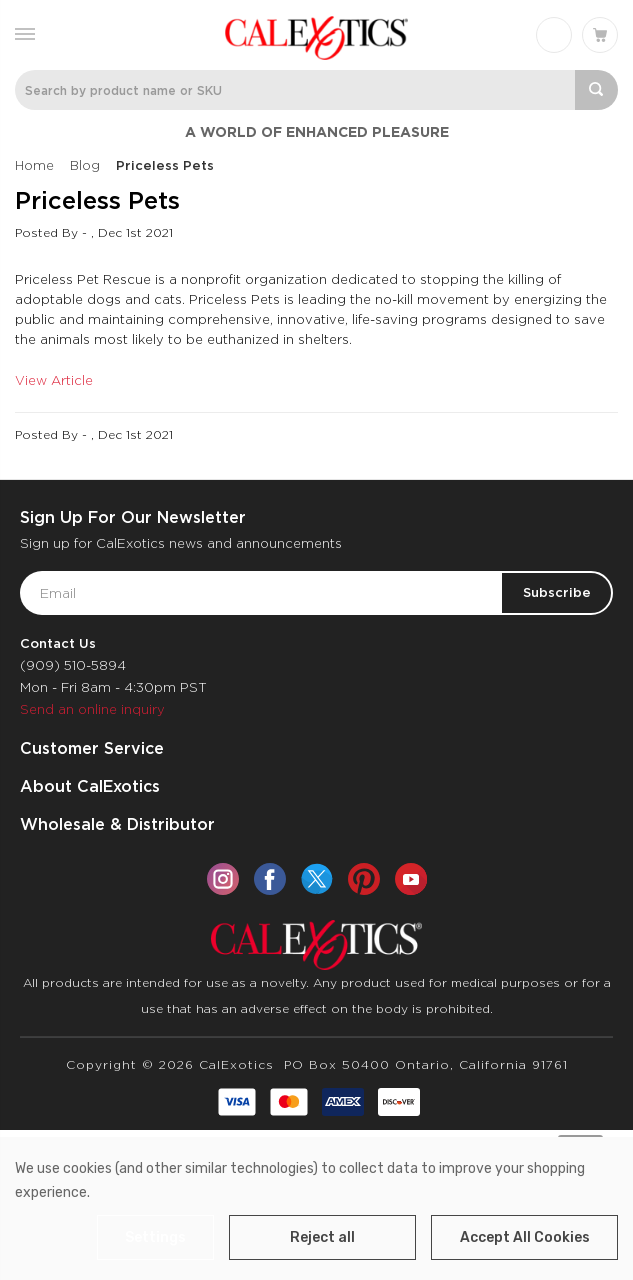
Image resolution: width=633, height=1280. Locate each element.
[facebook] (270, 879)
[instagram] (223, 879)
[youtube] (411, 879)
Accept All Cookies (525, 1237)
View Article (54, 380)
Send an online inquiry (92, 709)
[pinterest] (364, 879)
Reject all (322, 1237)
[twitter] (317, 879)
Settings (155, 1237)
